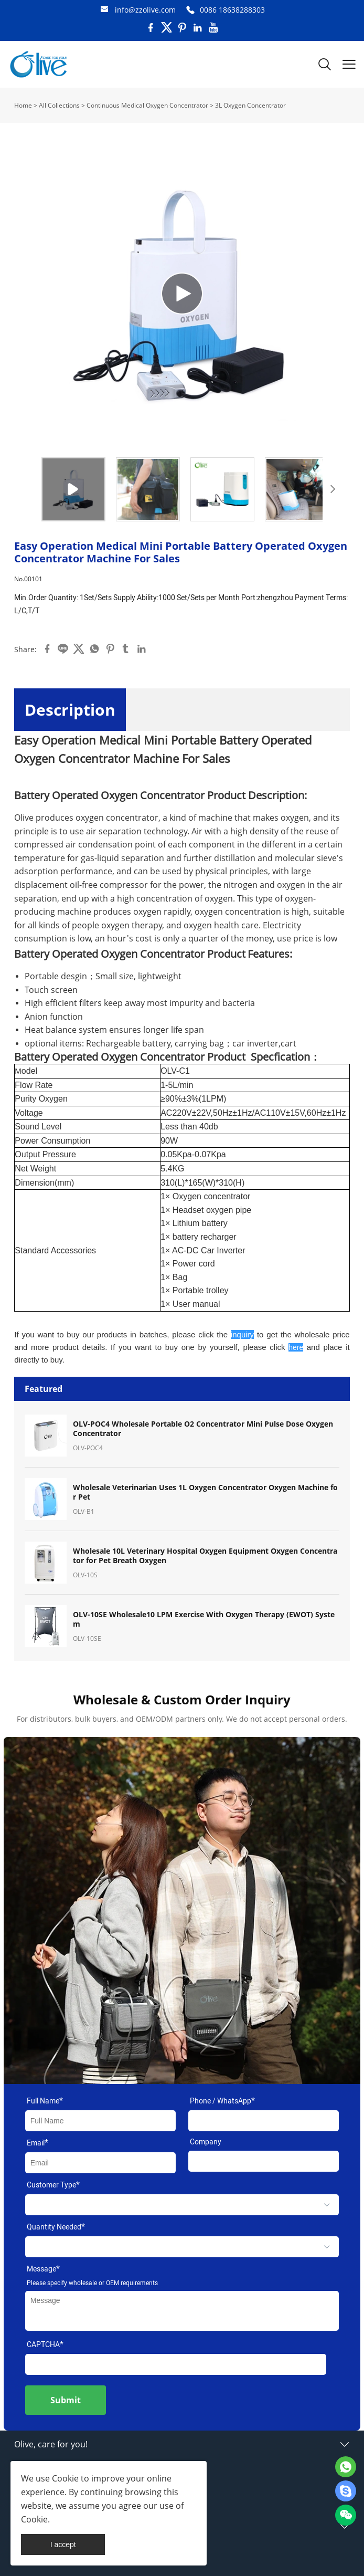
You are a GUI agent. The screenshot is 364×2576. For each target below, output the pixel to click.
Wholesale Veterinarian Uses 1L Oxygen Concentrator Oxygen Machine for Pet (205, 1492)
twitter (78, 649)
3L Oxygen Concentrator (250, 105)
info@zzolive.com (145, 10)
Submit (65, 2400)
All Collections (59, 105)
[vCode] (176, 2364)
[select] (182, 2204)
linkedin (141, 649)
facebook (47, 649)
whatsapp (94, 649)
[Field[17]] (263, 2120)
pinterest (110, 649)
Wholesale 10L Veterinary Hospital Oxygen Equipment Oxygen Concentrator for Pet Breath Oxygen (205, 1555)
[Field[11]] (263, 2161)
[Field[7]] (100, 2120)
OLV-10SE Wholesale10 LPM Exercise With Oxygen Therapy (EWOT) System (204, 1619)
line (63, 649)
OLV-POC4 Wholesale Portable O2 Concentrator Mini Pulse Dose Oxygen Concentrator (203, 1428)
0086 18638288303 (232, 10)
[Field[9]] (100, 2162)
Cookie (65, 2478)
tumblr (126, 649)
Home (23, 105)
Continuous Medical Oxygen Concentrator (147, 105)
